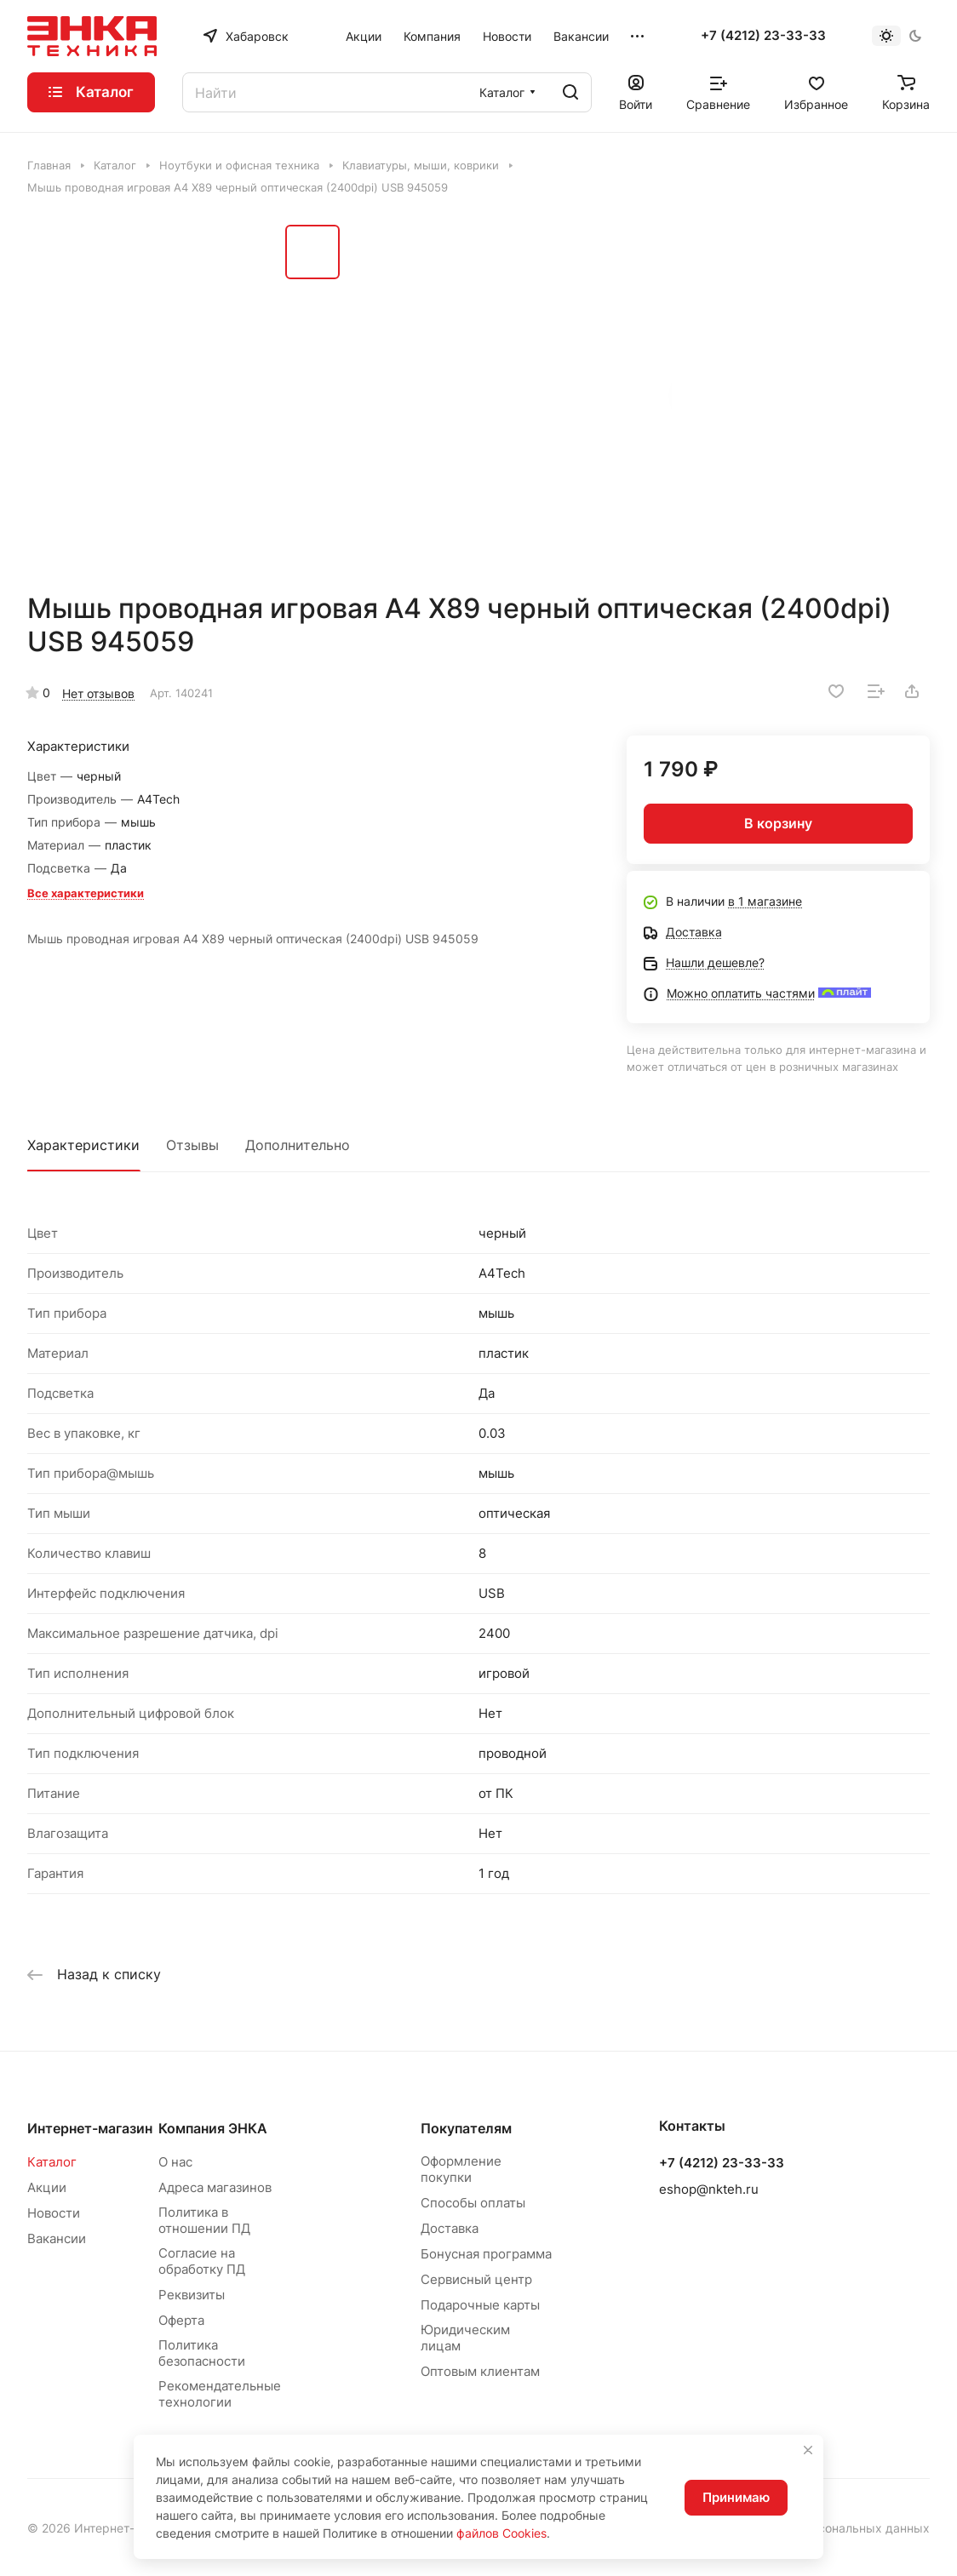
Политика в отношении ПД (204, 2220)
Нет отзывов (98, 693)
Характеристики (83, 1144)
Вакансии (56, 2238)
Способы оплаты (473, 2203)
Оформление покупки (461, 2169)
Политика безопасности (201, 2353)
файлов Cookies (501, 2533)
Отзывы (192, 1144)
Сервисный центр (476, 2279)
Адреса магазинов (215, 2187)
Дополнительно (297, 1144)
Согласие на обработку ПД (201, 2261)
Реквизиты (191, 2295)
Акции (46, 2187)
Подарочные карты (480, 2305)
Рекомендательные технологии (219, 2394)
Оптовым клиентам (480, 2371)
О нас (175, 2162)
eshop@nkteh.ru (709, 2189)
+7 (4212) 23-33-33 (763, 35)
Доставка (449, 2228)
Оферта (181, 2320)
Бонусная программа (486, 2254)
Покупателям (466, 2128)
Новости (53, 2213)
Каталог (52, 2162)
